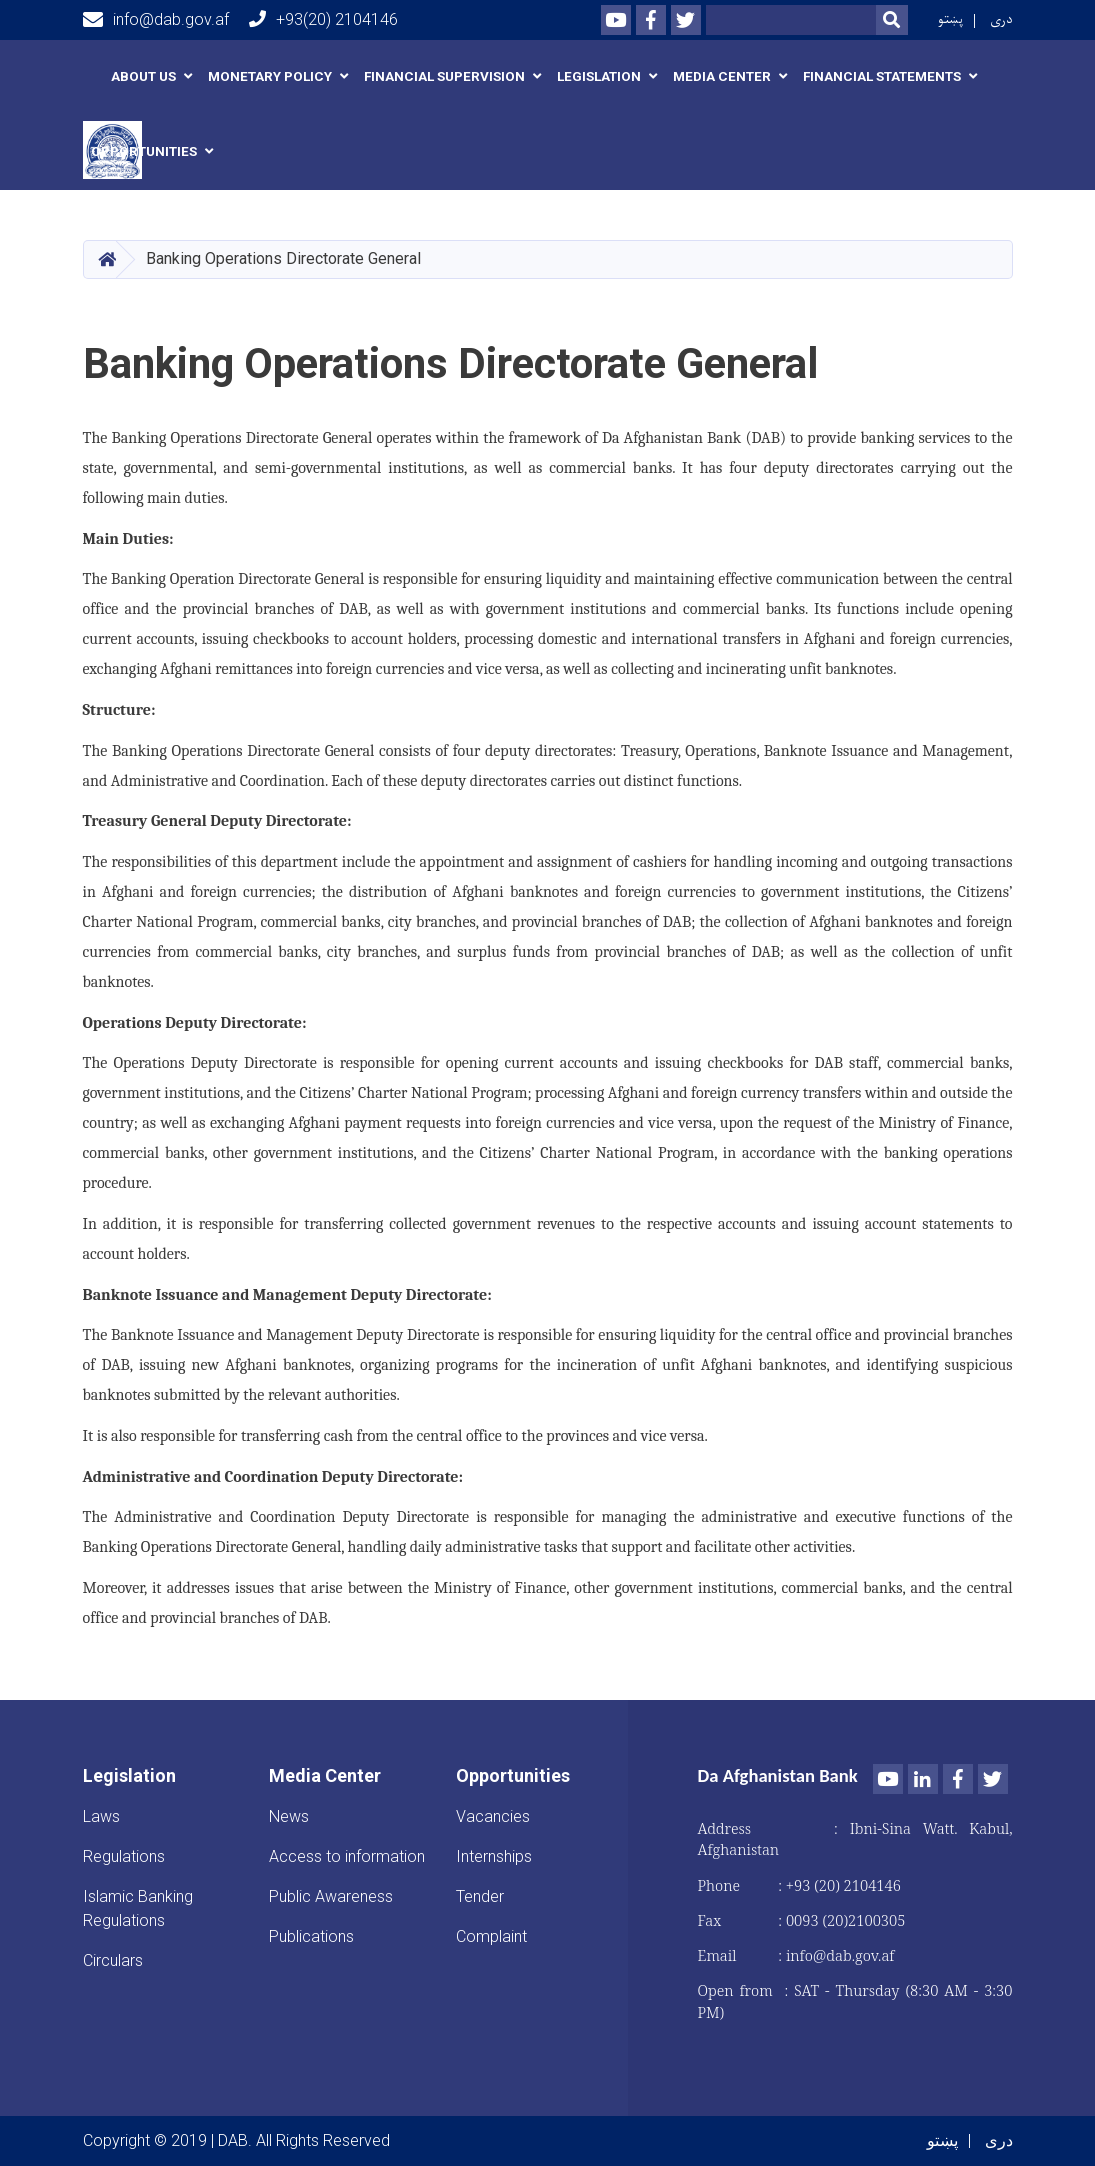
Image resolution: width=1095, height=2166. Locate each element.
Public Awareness (331, 1896)
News (289, 1816)
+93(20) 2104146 (323, 19)
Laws (101, 1816)
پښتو (950, 19)
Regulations (124, 1856)
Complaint (491, 1936)
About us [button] (143, 76)
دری (1001, 19)
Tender (480, 1896)
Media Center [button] (722, 76)
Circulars (113, 1960)
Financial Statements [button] (882, 76)
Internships (494, 1856)
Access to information (347, 1856)
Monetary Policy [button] (270, 76)
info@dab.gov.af (156, 20)
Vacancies (493, 1816)
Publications (311, 1936)
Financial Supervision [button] (444, 76)
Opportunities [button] (144, 151)
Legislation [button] (599, 76)
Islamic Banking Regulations (138, 1908)
